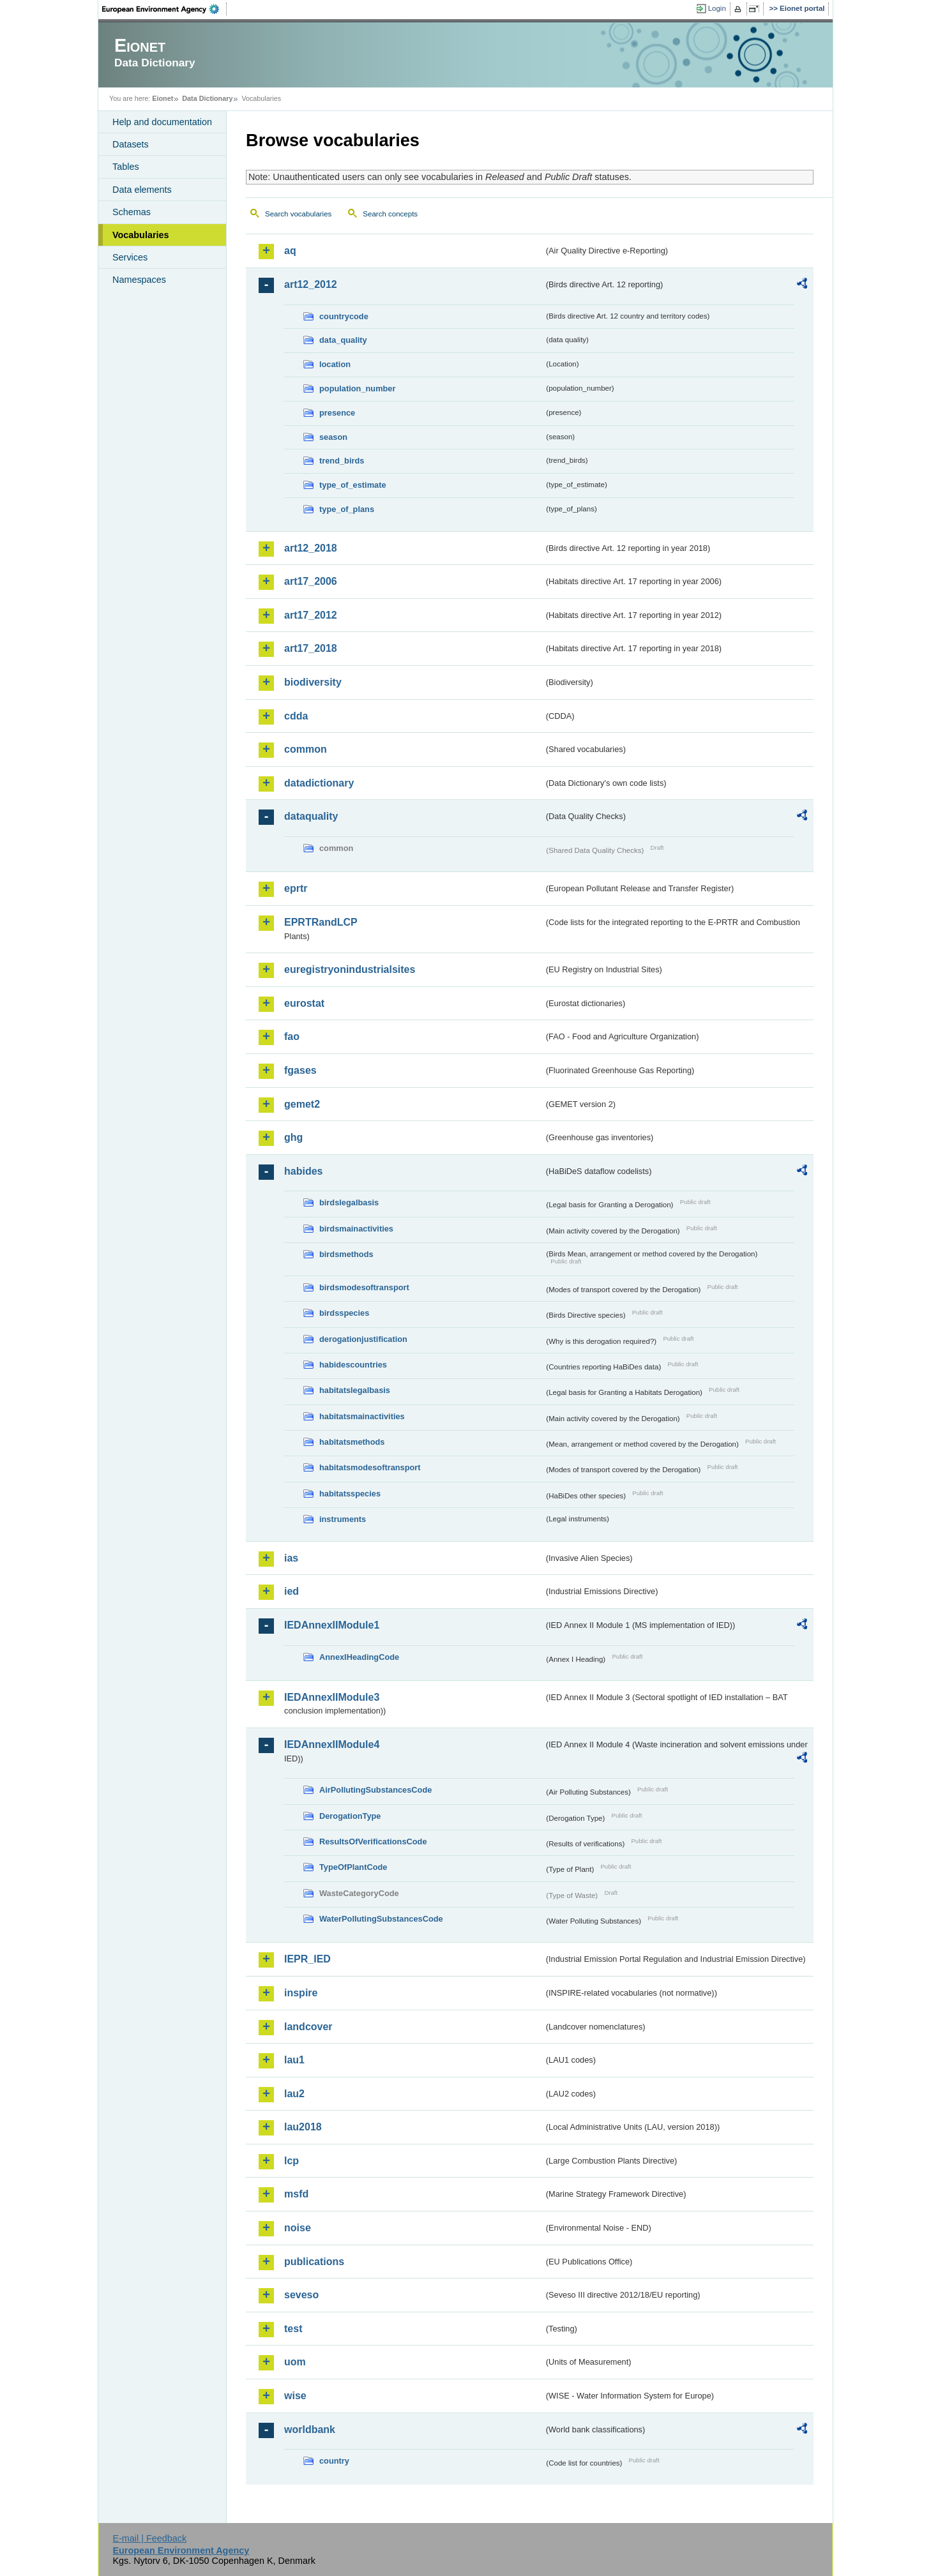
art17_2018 (310, 648)
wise (295, 2395)
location (335, 364)
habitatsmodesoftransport (370, 1467)
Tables (125, 167)
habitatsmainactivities (362, 1416)
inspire (300, 1992)
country (334, 2461)
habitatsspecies (350, 1493)
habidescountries (353, 1364)
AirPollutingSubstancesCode (375, 1790)
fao (291, 1036)
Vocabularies (140, 235)
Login (717, 8)
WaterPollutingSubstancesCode (381, 1919)
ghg (293, 1137)
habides (303, 1171)
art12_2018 (310, 548)
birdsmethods (346, 1254)
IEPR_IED (307, 1959)
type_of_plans (346, 509)
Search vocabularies (298, 214)
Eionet (162, 98)
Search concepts (390, 214)
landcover (308, 2026)
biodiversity (313, 682)
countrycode (343, 316)
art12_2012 (310, 284)
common (305, 749)
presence (337, 413)
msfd (296, 2193)
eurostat (304, 1003)
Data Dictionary (207, 98)
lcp (291, 2160)
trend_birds (341, 460)
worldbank (309, 2429)
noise (297, 2227)
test (293, 2328)
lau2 (294, 2093)
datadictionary (319, 783)
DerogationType (350, 1816)
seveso (301, 2294)
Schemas (131, 212)
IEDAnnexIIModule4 (331, 1744)
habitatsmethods (351, 1442)
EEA (164, 9)
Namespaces (139, 280)
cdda (296, 716)
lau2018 (303, 2126)
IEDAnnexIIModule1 (331, 1625)
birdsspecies (344, 1313)
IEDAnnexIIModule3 (331, 1697)
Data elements (142, 190)
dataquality (311, 816)
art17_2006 (310, 581)
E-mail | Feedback (149, 2538)
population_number (357, 388)
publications (314, 2261)
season (333, 437)
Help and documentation (162, 122)
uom (295, 2361)
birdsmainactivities (356, 1228)
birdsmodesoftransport (364, 1287)
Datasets (130, 144)
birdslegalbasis (349, 1202)
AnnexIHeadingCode (359, 1657)
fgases (300, 1070)
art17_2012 (310, 615)
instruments (342, 1519)
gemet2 (302, 1104)
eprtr (295, 888)
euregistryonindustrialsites (349, 969)
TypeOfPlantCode (353, 1867)
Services (130, 257)
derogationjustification (363, 1339)
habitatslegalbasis (354, 1390)
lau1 (294, 2059)
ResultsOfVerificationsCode (373, 1841)
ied (291, 1591)
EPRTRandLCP (321, 922)
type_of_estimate (352, 485)
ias (291, 1558)
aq (290, 250)
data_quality (343, 340)
